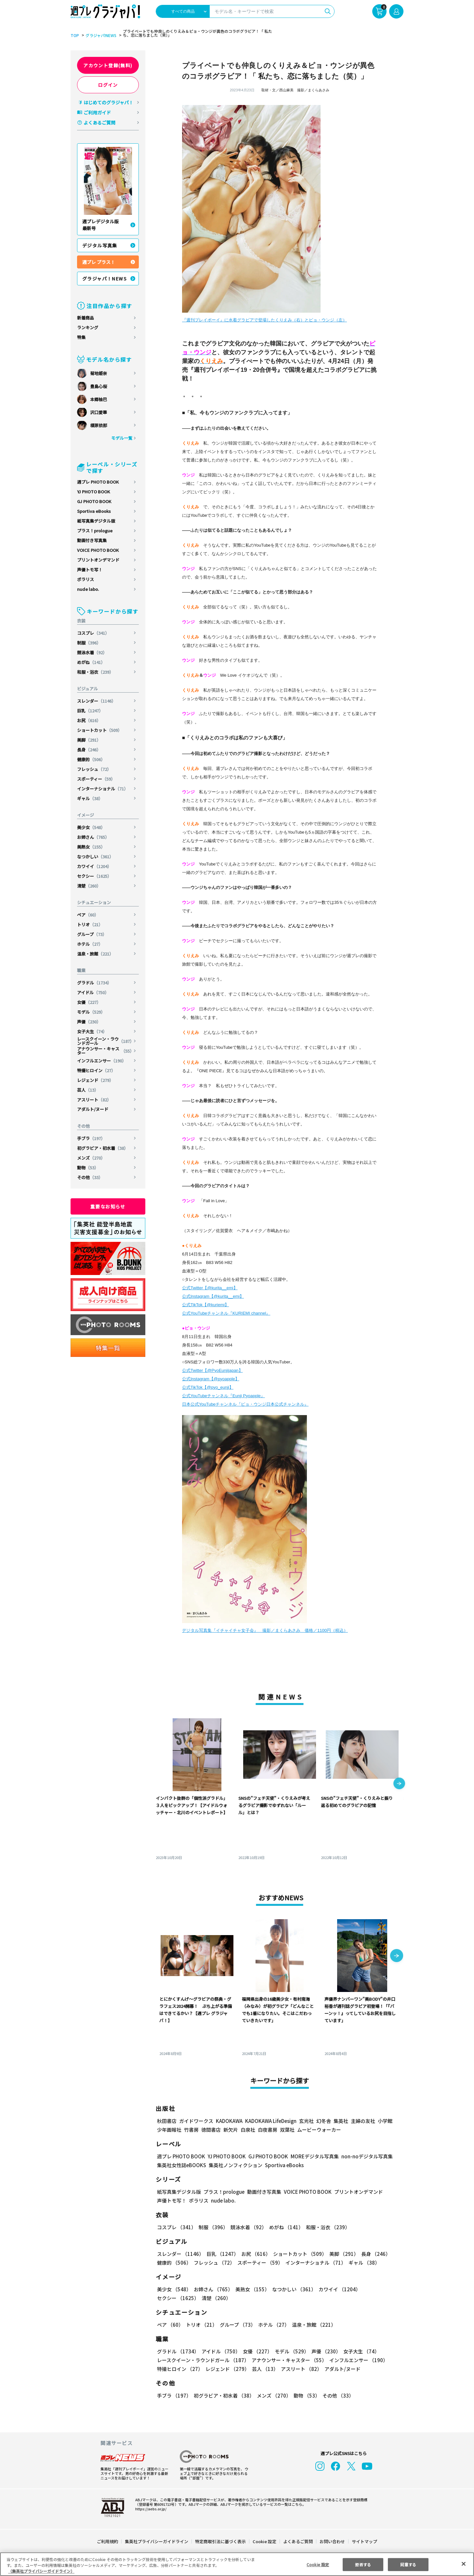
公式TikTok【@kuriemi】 (205, 1304)
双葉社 (287, 2129)
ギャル (90, 798)
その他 (90, 1177)
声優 (89, 1022)
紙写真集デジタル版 (96, 521)
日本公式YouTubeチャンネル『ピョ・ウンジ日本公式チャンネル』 (245, 1404)
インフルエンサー (102, 1061)
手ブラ (91, 1138)
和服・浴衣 (95, 672)
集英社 (340, 2120)
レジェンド (95, 1080)
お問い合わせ (332, 2541)
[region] (237, 2564)
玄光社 (305, 2120)
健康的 (91, 759)
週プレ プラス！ (98, 262)
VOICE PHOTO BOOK (98, 550)
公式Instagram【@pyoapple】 (210, 1378)
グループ (92, 934)
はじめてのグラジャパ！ (108, 102)
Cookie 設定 (264, 2541)
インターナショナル (102, 789)
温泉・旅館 (95, 954)
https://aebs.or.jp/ (150, 2508)
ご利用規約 (107, 2541)
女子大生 (92, 1031)
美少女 (91, 827)
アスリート (94, 1100)
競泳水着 (92, 652)
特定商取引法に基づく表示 (220, 2541)
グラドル (94, 983)
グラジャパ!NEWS (100, 35)
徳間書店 (211, 2129)
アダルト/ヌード (92, 1109)
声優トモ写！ (89, 569)
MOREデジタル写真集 (311, 2156)
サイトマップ (364, 2541)
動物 (88, 1167)
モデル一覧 (121, 438)
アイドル (93, 992)
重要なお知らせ (107, 1206)
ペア (88, 915)
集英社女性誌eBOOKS (181, 2165)
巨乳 (90, 711)
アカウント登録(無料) (108, 65)
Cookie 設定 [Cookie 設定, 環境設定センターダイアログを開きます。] (318, 2564)
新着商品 (85, 318)
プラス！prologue (95, 530)
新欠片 (230, 2129)
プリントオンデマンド (98, 560)
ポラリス (85, 579)
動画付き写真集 (92, 540)
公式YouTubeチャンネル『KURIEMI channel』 (226, 1313)
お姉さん (93, 837)
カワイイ (94, 866)
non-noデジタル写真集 (362, 2156)
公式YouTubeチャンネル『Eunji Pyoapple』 (223, 1395)
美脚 (89, 740)
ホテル (90, 944)
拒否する (363, 2564)
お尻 (89, 720)
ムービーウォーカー (319, 2129)
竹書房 (191, 2129)
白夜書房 (267, 2129)
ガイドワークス (196, 2120)
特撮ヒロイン (96, 1070)
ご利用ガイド (97, 112)
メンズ (91, 1158)
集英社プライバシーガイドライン (157, 2541)
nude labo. (88, 589)
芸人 (88, 1090)
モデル (91, 1012)
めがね (91, 662)
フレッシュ (94, 769)
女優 (89, 1002)
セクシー (94, 876)
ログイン (108, 85)
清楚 (89, 886)
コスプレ (93, 633)
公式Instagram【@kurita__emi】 (213, 1296)
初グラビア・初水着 (102, 1148)
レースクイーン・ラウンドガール (105, 1041)
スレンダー (97, 701)
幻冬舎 (322, 2120)
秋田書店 (167, 2120)
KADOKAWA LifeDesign (270, 2120)
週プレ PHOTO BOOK (98, 482)
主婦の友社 (362, 2120)
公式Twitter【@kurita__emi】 (210, 1287)
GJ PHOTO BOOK (94, 501)
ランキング (87, 327)
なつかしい (95, 856)
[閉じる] (463, 2563)
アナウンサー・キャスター (105, 1051)
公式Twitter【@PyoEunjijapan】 (212, 1370)
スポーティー (96, 779)
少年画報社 (169, 2129)
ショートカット (100, 730)
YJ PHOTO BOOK (94, 491)
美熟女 (91, 847)
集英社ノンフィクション (234, 2165)
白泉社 (248, 2129)
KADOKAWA (229, 2120)
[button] (399, 1784)
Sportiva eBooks (94, 511)
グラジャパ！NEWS (104, 278)
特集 (81, 337)
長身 (89, 750)
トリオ (90, 924)
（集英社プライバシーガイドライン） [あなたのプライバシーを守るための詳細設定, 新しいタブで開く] (41, 2571)
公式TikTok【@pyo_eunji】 (207, 1387)
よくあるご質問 (99, 122)
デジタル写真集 (99, 245)
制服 (89, 643)
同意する (408, 2564)
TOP (74, 35)
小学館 (384, 2120)
